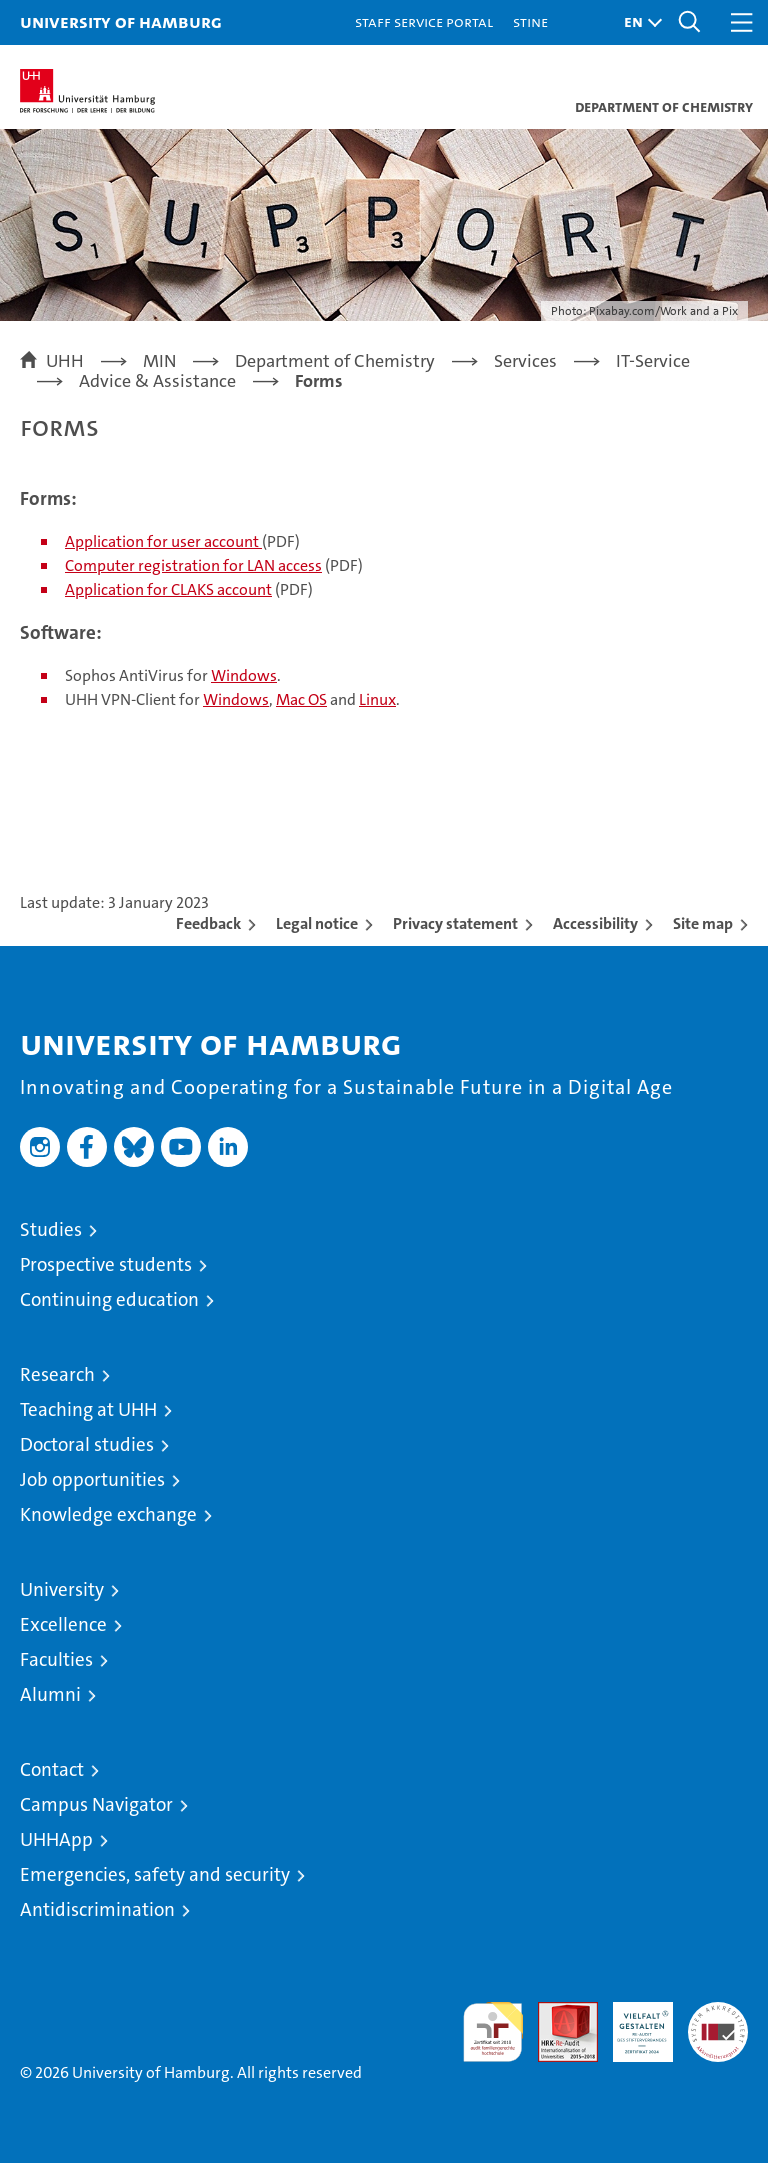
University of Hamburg (121, 21)
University (62, 1589)
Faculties (56, 1659)
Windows (244, 675)
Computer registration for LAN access (193, 565)
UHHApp (56, 1839)
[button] (638, 22)
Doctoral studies (87, 1444)
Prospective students (106, 1264)
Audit (557, 2012)
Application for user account (163, 541)
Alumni (50, 1694)
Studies (51, 1229)
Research (57, 1374)
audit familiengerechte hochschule (493, 2032)
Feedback (208, 923)
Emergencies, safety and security (155, 1874)
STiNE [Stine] (530, 21)
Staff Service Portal (424, 21)
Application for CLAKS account (168, 589)
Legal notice (317, 923)
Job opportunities (92, 1479)
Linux (377, 699)
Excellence (63, 1624)
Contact (52, 1769)
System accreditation (718, 2023)
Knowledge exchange (108, 1514)
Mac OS (301, 699)
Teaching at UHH (88, 1409)
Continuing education (109, 1299)
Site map (703, 923)
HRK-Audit (632, 2023)
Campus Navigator (96, 1804)
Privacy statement (455, 923)
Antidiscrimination (97, 1909)
